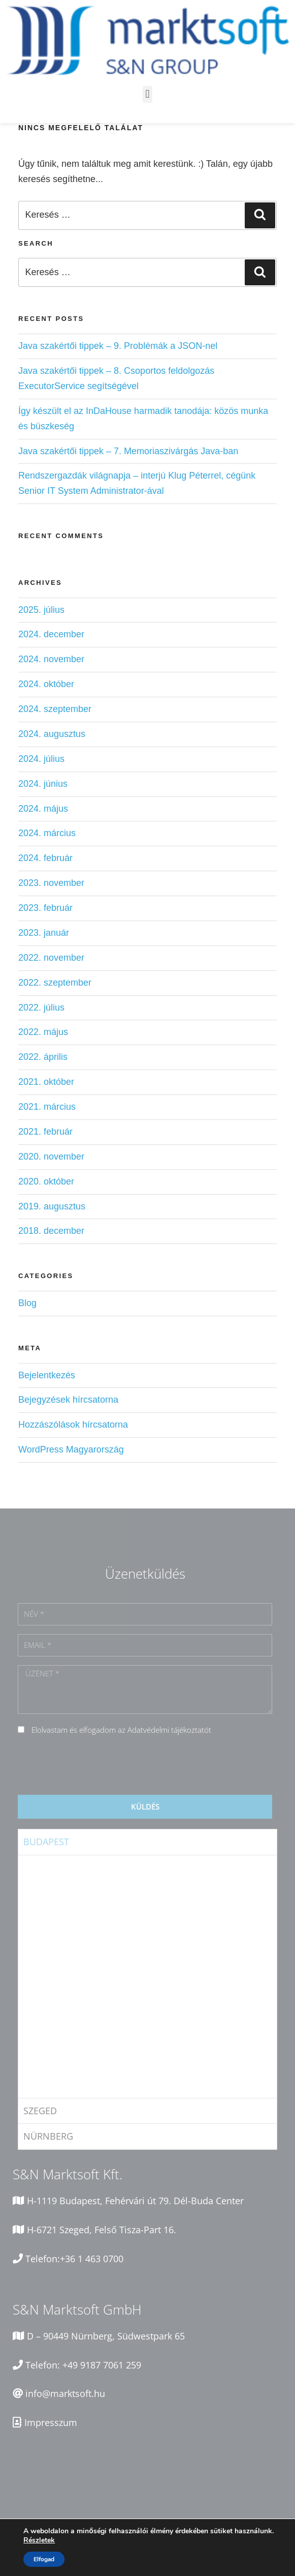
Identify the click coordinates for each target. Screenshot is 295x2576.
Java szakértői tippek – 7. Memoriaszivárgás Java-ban (128, 451)
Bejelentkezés (46, 1375)
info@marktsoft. (59, 2393)
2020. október (46, 1181)
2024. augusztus (51, 734)
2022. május (43, 1032)
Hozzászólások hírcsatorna (73, 1424)
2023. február (45, 908)
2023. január (43, 933)
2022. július (41, 1007)
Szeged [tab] (40, 2111)
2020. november (51, 1156)
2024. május (43, 809)
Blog (27, 1303)
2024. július (41, 759)
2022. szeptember (54, 983)
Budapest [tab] (46, 1841)
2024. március (47, 833)
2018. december (51, 1231)
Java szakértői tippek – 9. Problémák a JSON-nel (117, 346)
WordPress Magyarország (71, 1449)
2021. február (45, 1132)
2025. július (41, 610)
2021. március (47, 1107)
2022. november (51, 958)
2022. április (43, 1057)
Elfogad (44, 2559)
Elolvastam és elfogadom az (121, 1730)
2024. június (43, 784)
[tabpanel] (147, 1976)
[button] (147, 94)
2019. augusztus (51, 1206)
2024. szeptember (54, 709)
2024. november (51, 659)
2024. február (45, 858)
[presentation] (95, 1766)
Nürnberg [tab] (48, 2136)
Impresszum (50, 2422)
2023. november (51, 883)
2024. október (46, 684)
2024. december (51, 634)
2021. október (46, 1082)
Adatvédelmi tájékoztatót (169, 1730)
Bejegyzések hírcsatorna (68, 1400)
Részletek (39, 2540)
